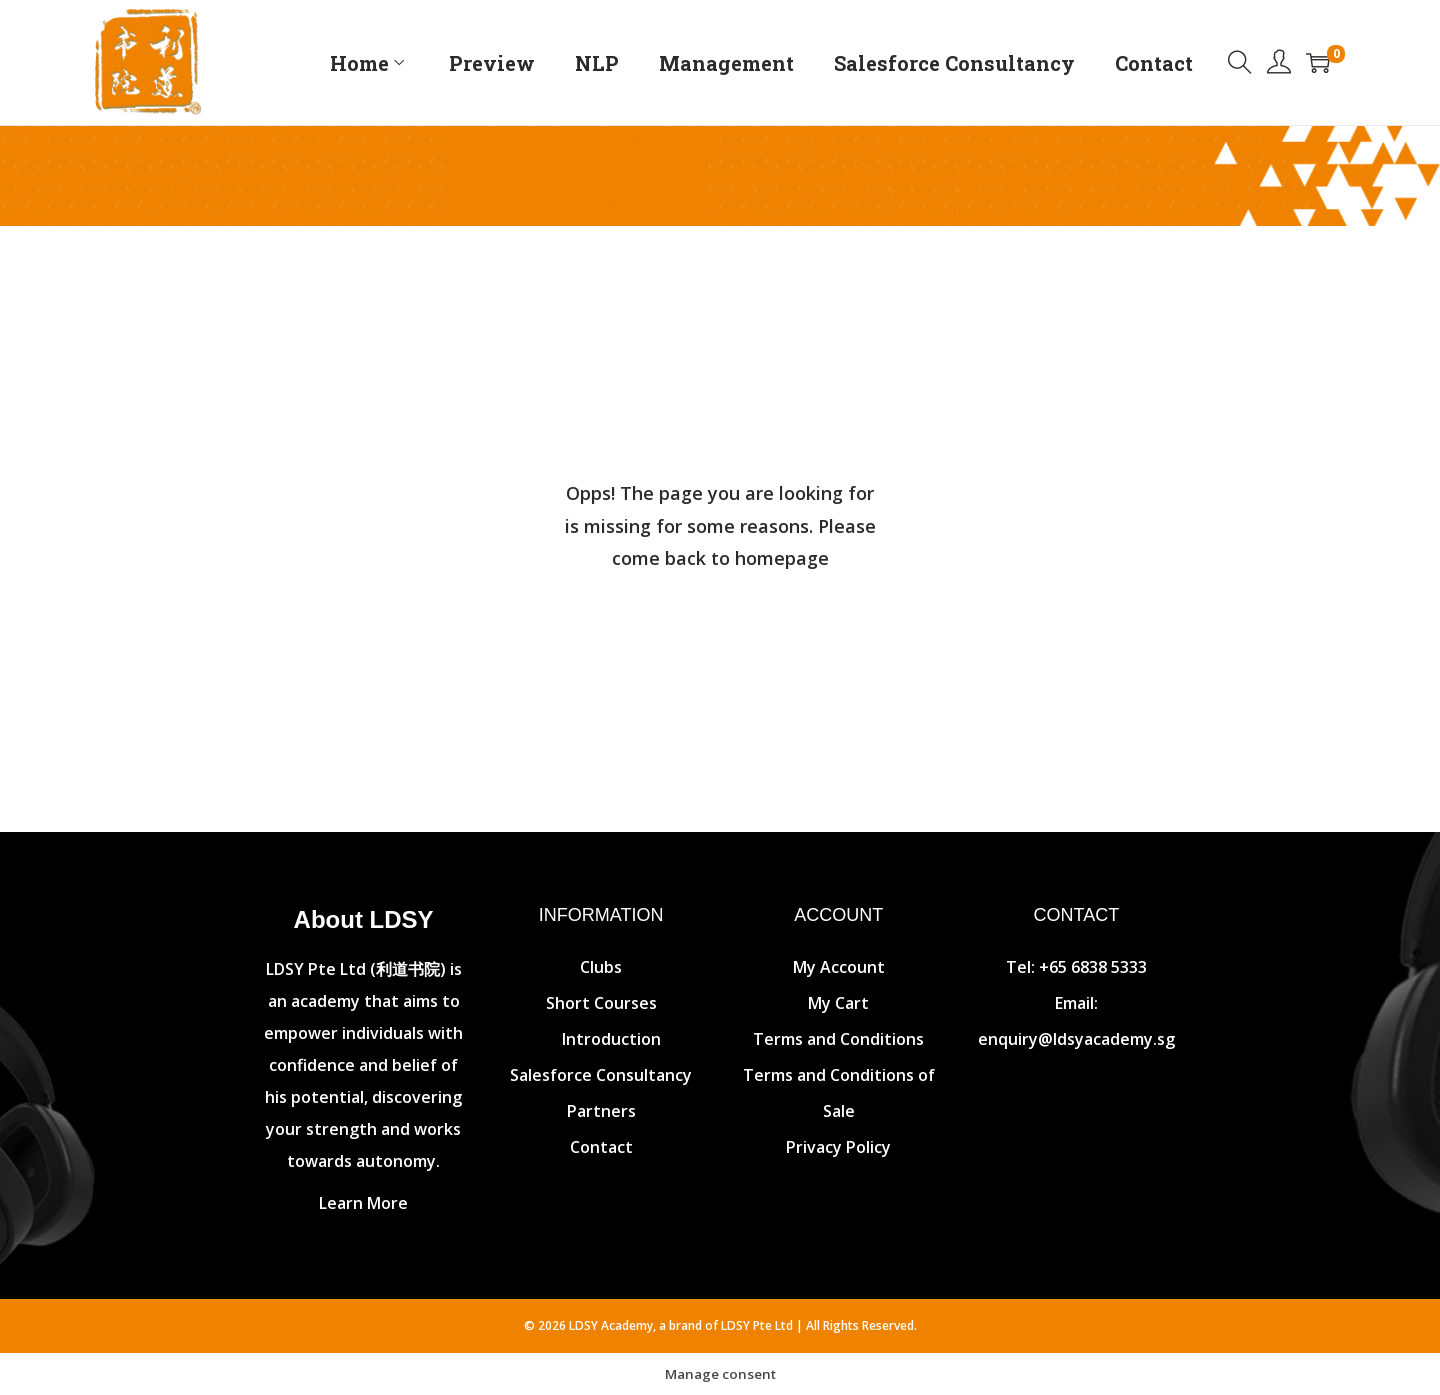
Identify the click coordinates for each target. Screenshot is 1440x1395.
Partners (601, 1111)
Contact (601, 1147)
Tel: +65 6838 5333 (1076, 967)
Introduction (611, 1039)
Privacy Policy (838, 1147)
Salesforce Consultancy (601, 1075)
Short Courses (601, 1003)
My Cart (838, 1003)
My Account (839, 967)
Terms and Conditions (838, 1039)
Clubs (601, 967)
